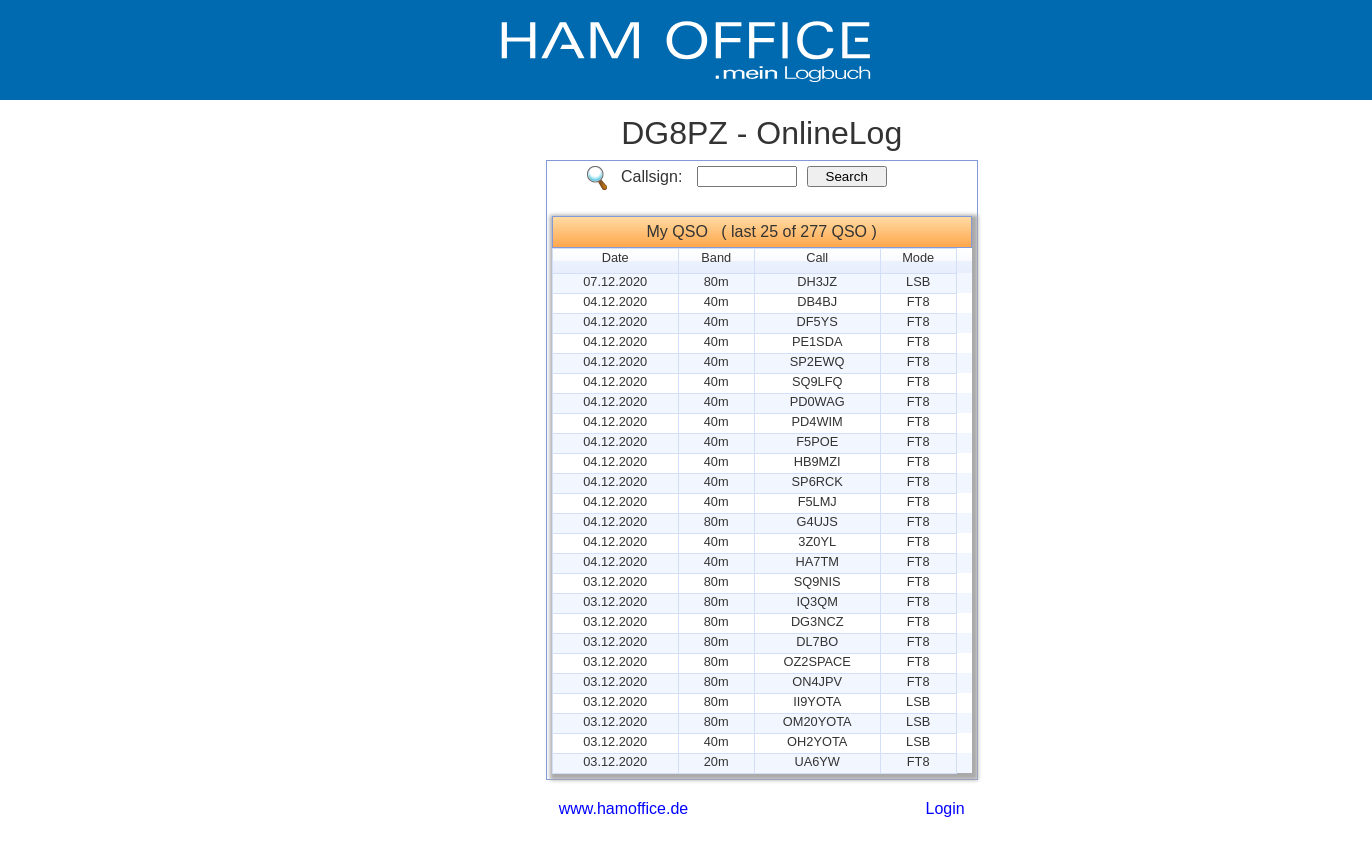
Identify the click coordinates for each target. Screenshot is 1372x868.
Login (945, 808)
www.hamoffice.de (624, 808)
